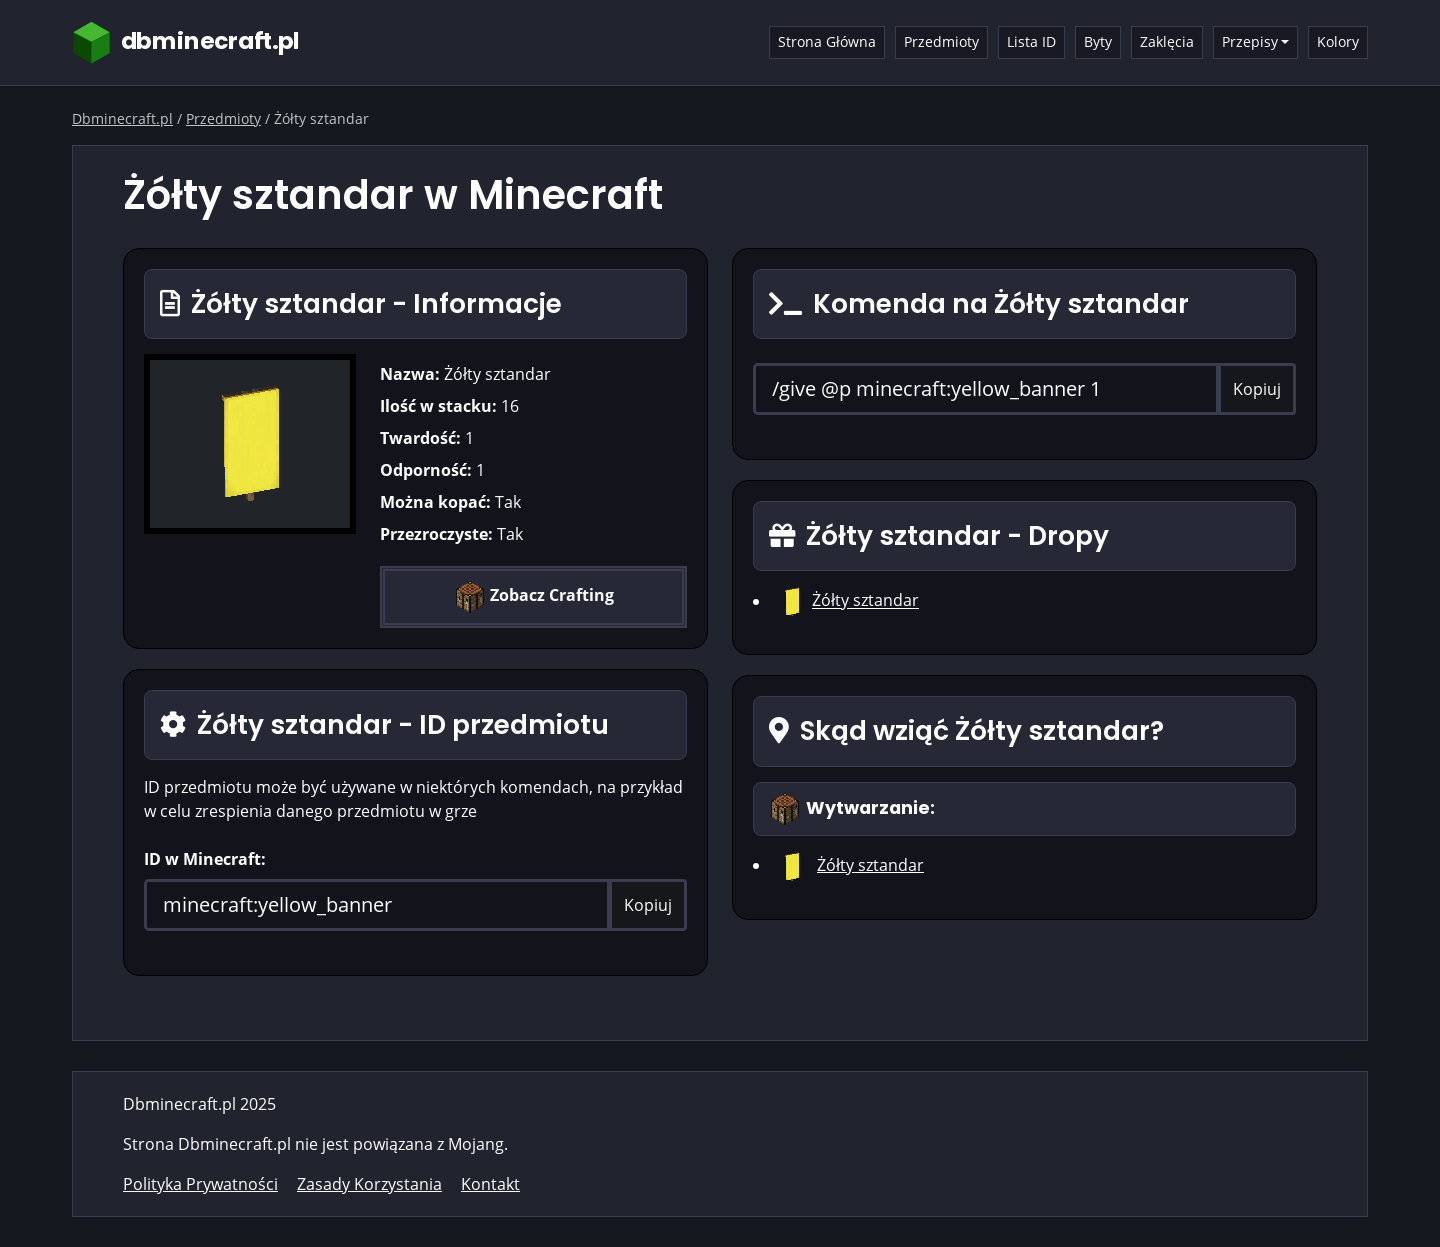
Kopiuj (648, 905)
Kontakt (490, 1184)
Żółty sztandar (865, 601)
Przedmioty (941, 41)
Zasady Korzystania (369, 1184)
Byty (1098, 41)
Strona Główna (827, 41)
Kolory (1338, 41)
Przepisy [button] (1250, 41)
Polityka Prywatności (200, 1184)
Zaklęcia (1167, 41)
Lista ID (1031, 41)
